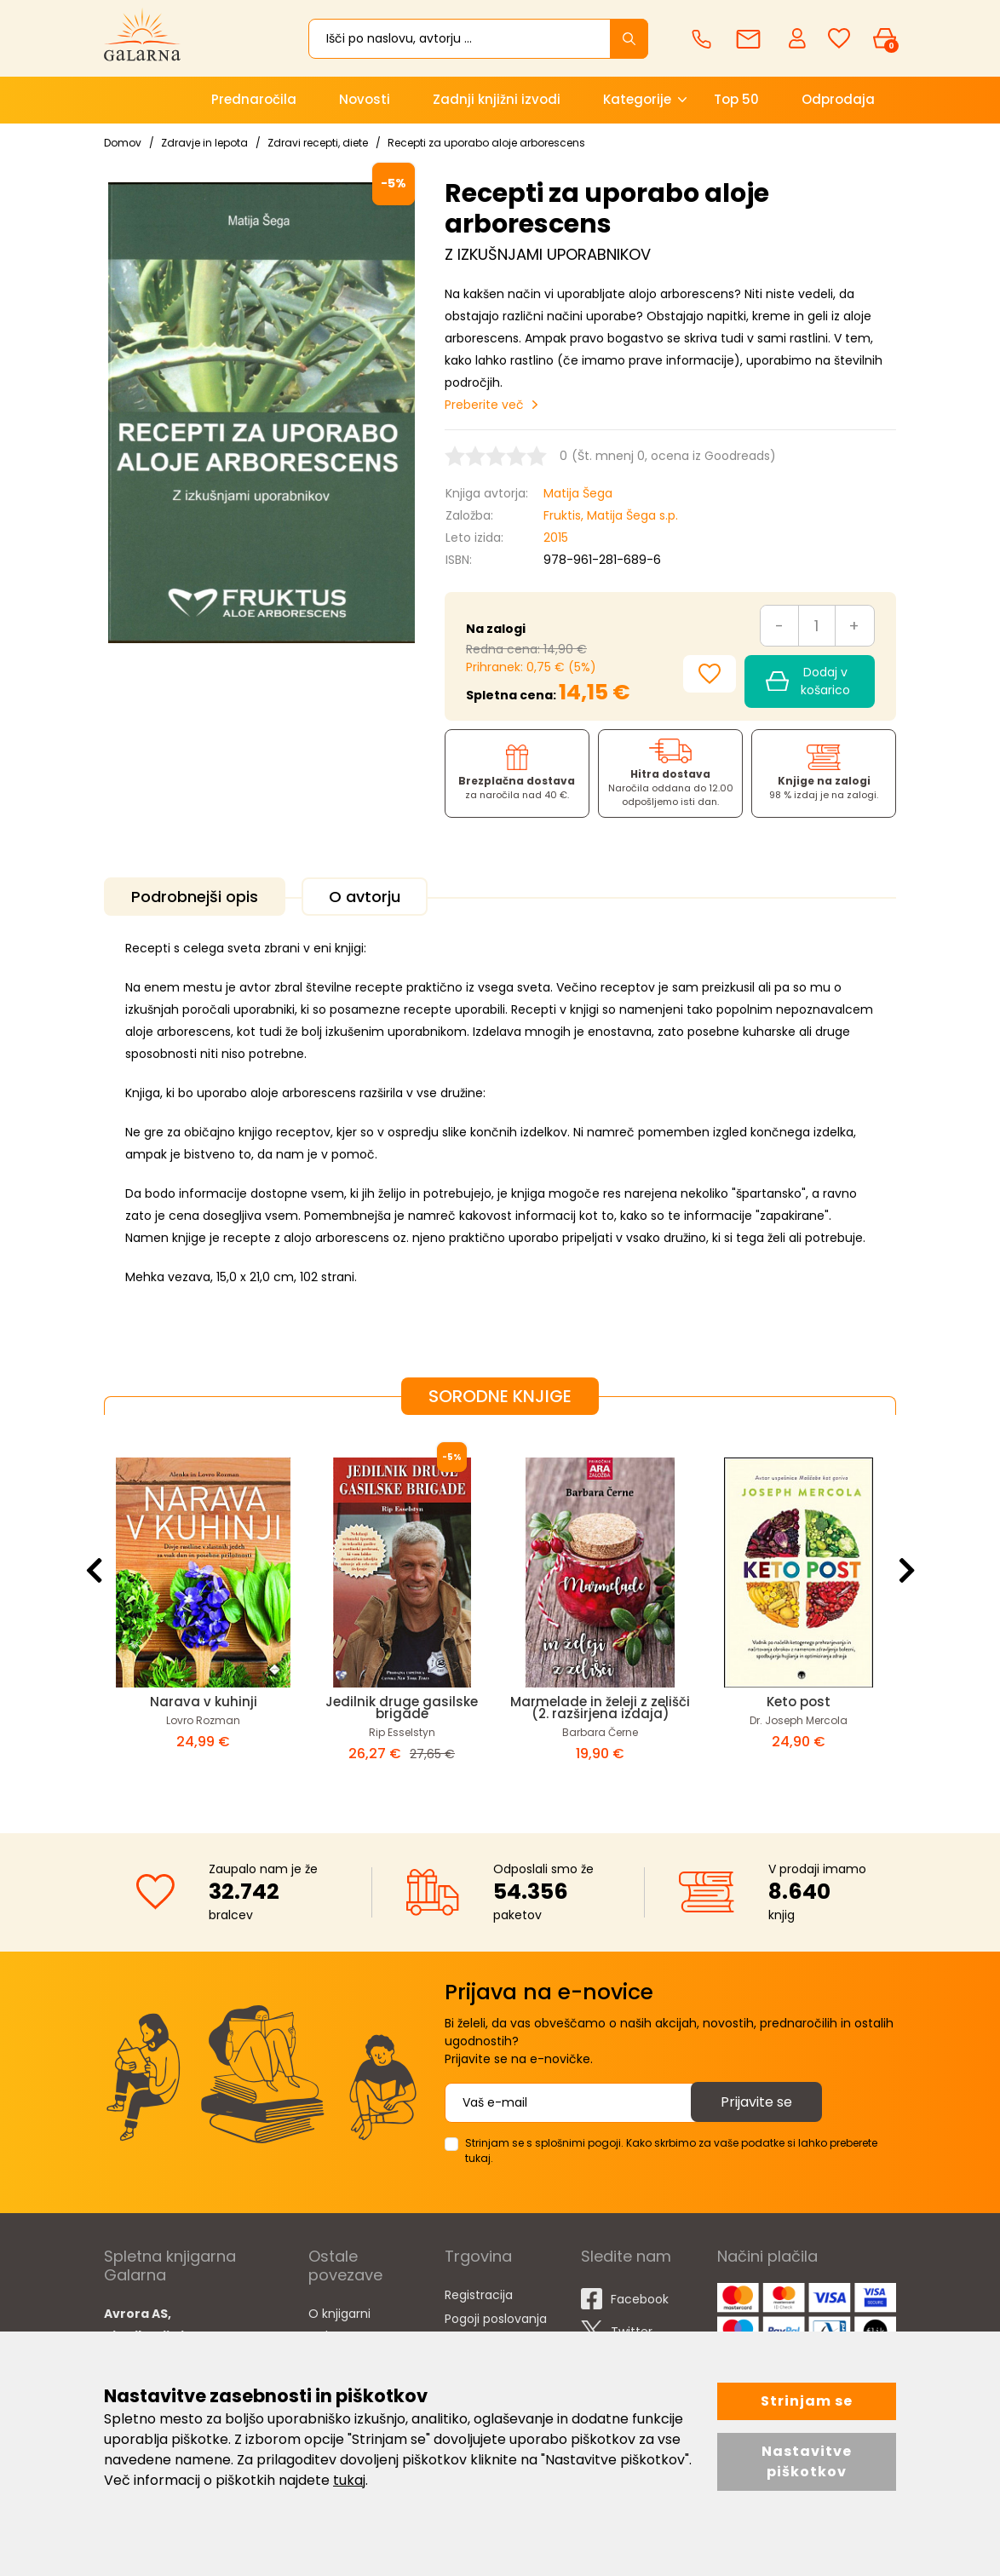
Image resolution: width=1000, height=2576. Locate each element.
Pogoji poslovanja (496, 2318)
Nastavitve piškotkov (806, 2461)
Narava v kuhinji (203, 1702)
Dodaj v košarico (808, 681)
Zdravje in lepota (204, 142)
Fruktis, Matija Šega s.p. (610, 515)
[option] (203, 1610)
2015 (555, 537)
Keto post (798, 1702)
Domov (122, 142)
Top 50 (736, 99)
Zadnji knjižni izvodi (496, 99)
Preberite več (484, 404)
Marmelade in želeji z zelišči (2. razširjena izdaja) (600, 1707)
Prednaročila (253, 99)
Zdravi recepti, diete (317, 142)
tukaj (349, 2480)
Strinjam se (807, 2401)
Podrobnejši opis (194, 896)
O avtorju (364, 896)
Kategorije (637, 99)
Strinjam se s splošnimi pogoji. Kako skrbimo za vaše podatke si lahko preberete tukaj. (671, 2150)
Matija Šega (577, 493)
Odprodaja (838, 99)
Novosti (364, 99)
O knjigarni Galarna (339, 2324)
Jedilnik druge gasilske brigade (401, 1707)
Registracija (479, 2294)
